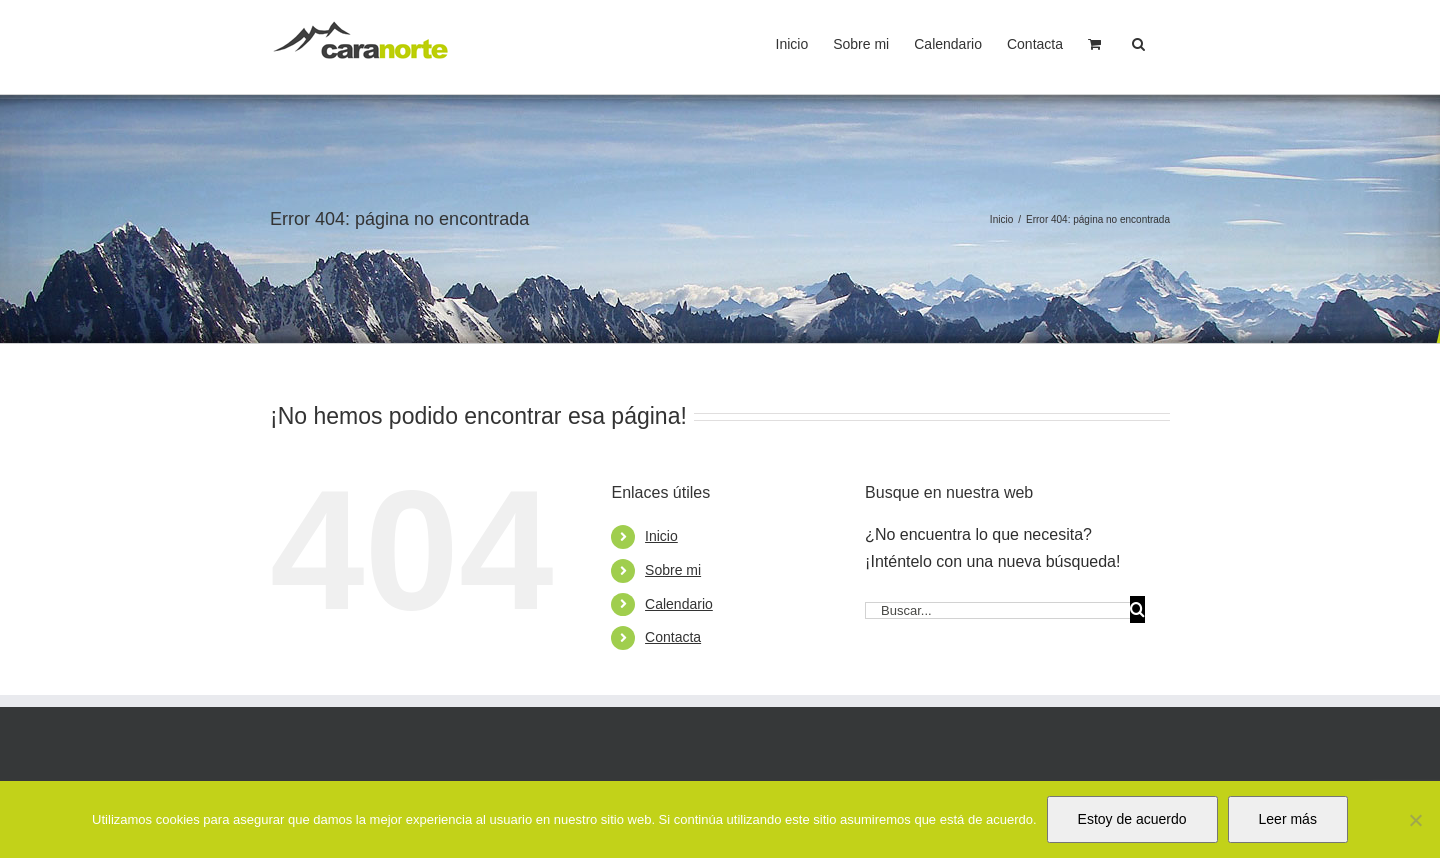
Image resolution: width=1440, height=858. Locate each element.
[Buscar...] (997, 610)
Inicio (661, 536)
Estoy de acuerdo (1132, 819)
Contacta (673, 637)
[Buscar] (1137, 609)
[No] (1415, 820)
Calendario (679, 604)
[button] (1138, 42)
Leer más (1288, 819)
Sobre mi (673, 570)
